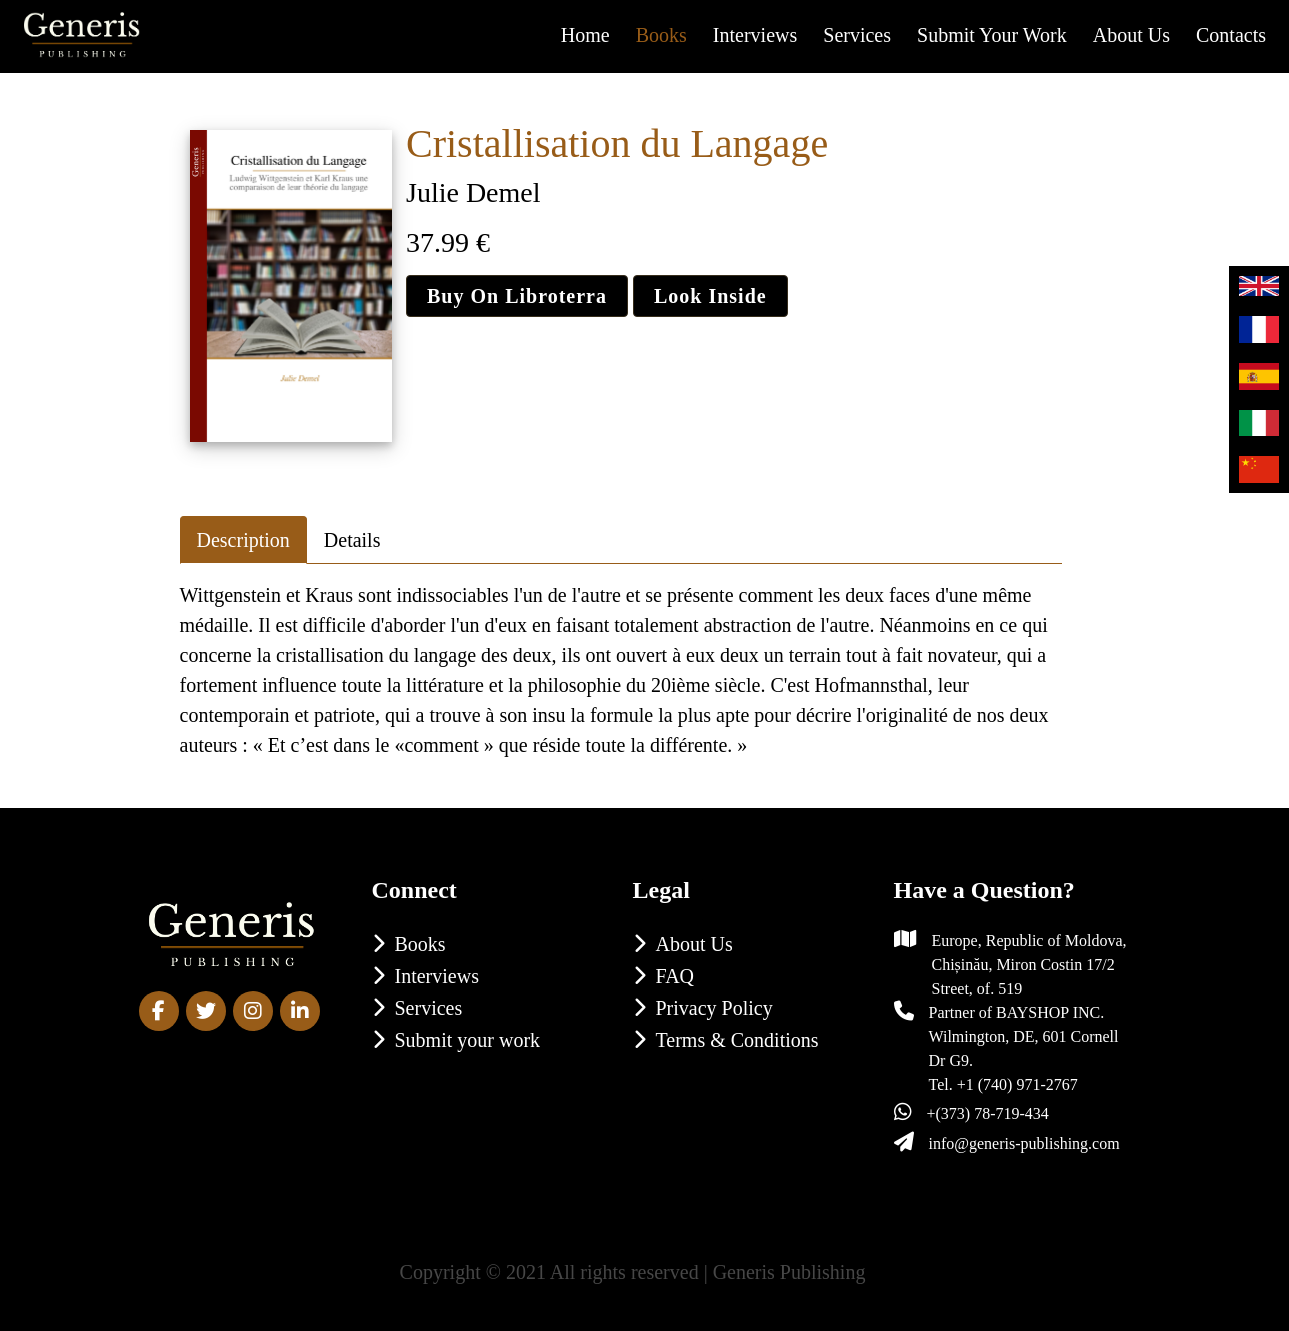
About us (1131, 35)
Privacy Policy (714, 1008)
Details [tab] (352, 540)
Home (585, 35)
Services (857, 35)
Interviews (755, 35)
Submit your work (992, 35)
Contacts (1231, 35)
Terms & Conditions (737, 1040)
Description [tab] (243, 540)
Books (661, 35)
